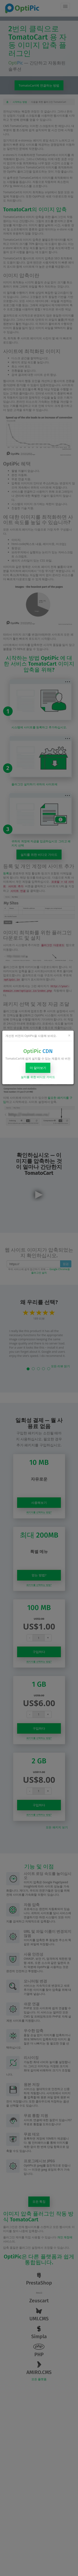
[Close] (69, 1035)
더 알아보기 (38, 1068)
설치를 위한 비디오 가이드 (38, 1077)
